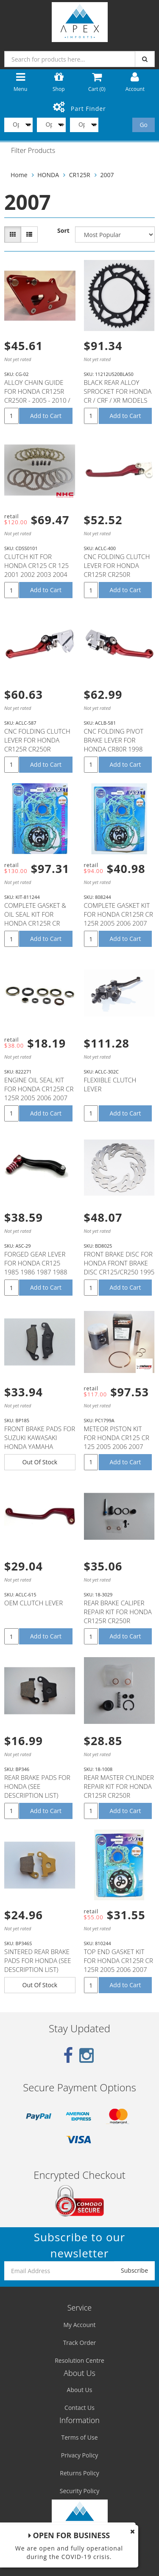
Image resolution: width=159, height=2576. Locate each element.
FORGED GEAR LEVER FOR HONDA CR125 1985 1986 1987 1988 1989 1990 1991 (35, 1267)
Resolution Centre (79, 2360)
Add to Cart (45, 416)
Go (143, 125)
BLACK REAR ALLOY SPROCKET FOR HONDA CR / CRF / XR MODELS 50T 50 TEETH (118, 395)
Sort (63, 230)
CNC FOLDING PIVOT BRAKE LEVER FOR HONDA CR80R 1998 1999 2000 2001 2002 (115, 744)
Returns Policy (79, 2473)
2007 (107, 175)
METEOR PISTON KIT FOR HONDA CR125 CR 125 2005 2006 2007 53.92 (116, 1442)
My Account (79, 2325)
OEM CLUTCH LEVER (33, 1603)
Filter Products (33, 151)
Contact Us (79, 2408)
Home (19, 175)
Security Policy (79, 2491)
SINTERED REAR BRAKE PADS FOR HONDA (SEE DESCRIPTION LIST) (37, 1960)
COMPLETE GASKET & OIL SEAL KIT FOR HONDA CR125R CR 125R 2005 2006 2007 (35, 918)
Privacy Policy (79, 2455)
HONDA (48, 175)
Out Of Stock (40, 1462)
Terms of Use (79, 2437)
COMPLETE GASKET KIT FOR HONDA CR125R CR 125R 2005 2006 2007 (118, 914)
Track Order (79, 2343)
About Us (79, 2390)
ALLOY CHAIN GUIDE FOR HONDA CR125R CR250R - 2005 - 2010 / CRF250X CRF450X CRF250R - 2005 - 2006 (37, 400)
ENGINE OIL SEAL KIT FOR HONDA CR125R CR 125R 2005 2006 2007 (38, 1089)
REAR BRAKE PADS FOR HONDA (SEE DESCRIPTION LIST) (37, 1786)
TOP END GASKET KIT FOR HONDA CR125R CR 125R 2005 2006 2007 (118, 1960)
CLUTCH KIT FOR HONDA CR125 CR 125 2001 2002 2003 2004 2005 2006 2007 (36, 570)
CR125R (79, 175)
